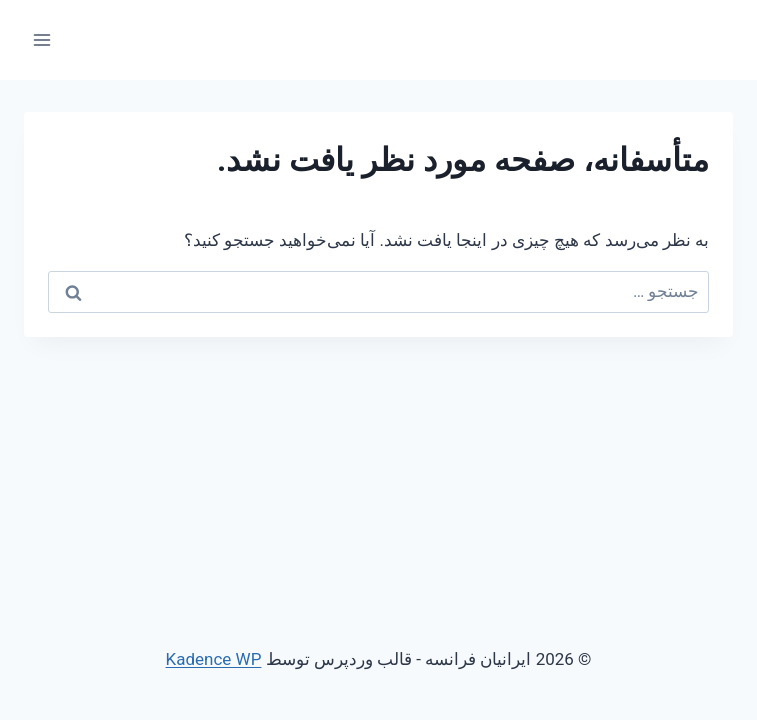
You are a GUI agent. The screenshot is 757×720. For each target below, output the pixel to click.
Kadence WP (214, 659)
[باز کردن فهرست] (42, 39)
